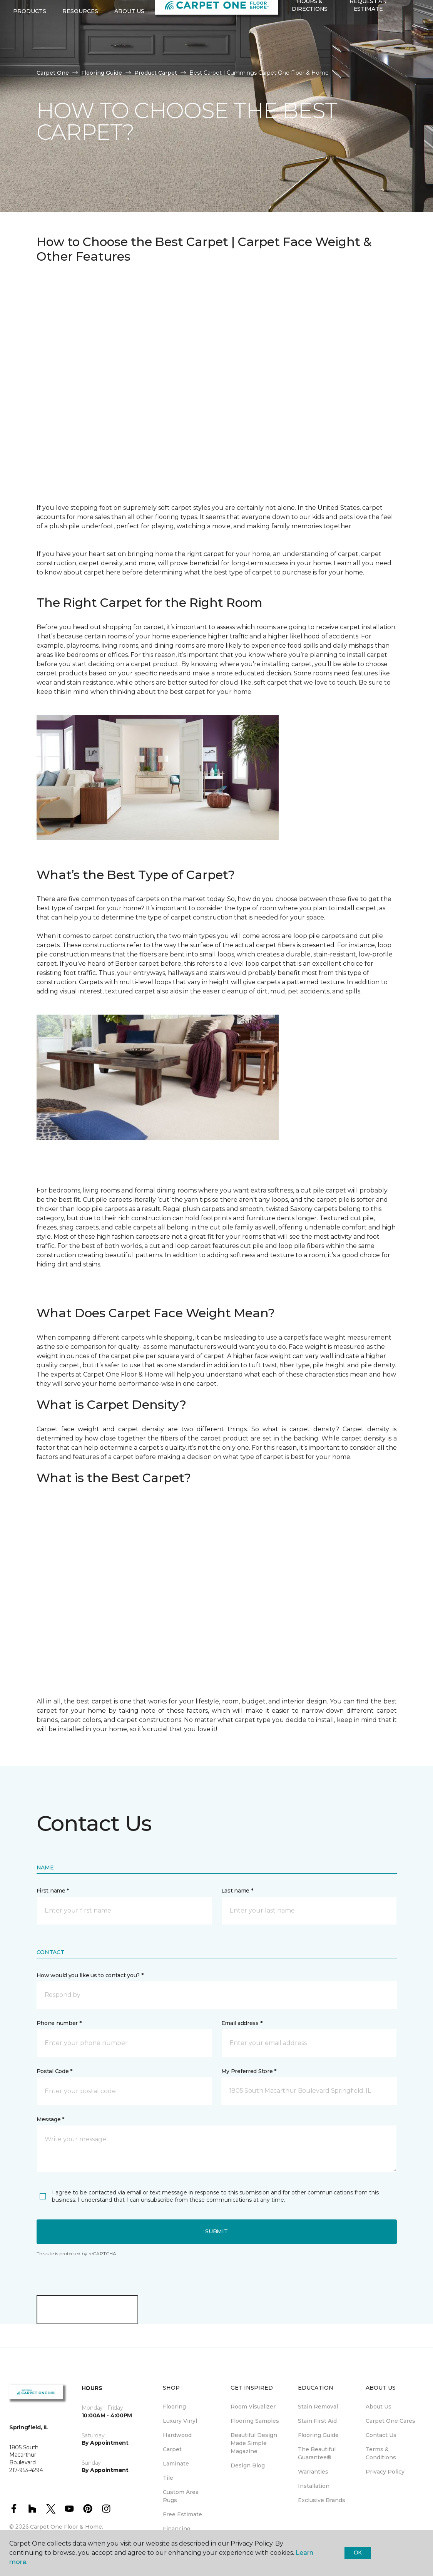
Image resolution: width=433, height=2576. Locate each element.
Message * (50, 2119)
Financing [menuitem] (177, 2528)
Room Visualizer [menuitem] (253, 2406)
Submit (216, 2231)
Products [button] (29, 46)
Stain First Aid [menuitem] (317, 2420)
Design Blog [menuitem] (248, 2465)
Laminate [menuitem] (176, 2463)
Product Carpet (155, 72)
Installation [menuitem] (313, 2485)
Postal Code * (54, 2071)
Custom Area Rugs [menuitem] (181, 2496)
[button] (286, 60)
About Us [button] (129, 46)
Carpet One (53, 72)
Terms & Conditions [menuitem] (381, 2453)
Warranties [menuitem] (313, 2471)
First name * (53, 1890)
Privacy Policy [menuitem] (385, 2471)
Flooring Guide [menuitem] (318, 2435)
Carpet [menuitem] (172, 2449)
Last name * (237, 1890)
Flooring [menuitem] (174, 2406)
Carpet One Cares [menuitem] (390, 2420)
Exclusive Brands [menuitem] (321, 2500)
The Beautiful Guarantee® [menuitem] (317, 2453)
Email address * (241, 2023)
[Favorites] (296, 60)
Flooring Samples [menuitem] (255, 2420)
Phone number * (59, 2023)
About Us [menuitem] (378, 2406)
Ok (358, 2552)
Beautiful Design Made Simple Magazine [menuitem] (254, 2443)
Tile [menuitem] (168, 2477)
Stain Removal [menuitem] (318, 2406)
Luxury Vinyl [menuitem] (180, 2420)
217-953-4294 (80, 13)
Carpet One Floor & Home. (66, 2526)
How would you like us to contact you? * (90, 1975)
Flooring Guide (101, 72)
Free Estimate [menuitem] (182, 2514)
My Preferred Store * (248, 2071)
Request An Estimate (367, 40)
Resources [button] (80, 46)
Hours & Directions (310, 40)
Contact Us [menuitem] (381, 2435)
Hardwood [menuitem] (177, 2435)
